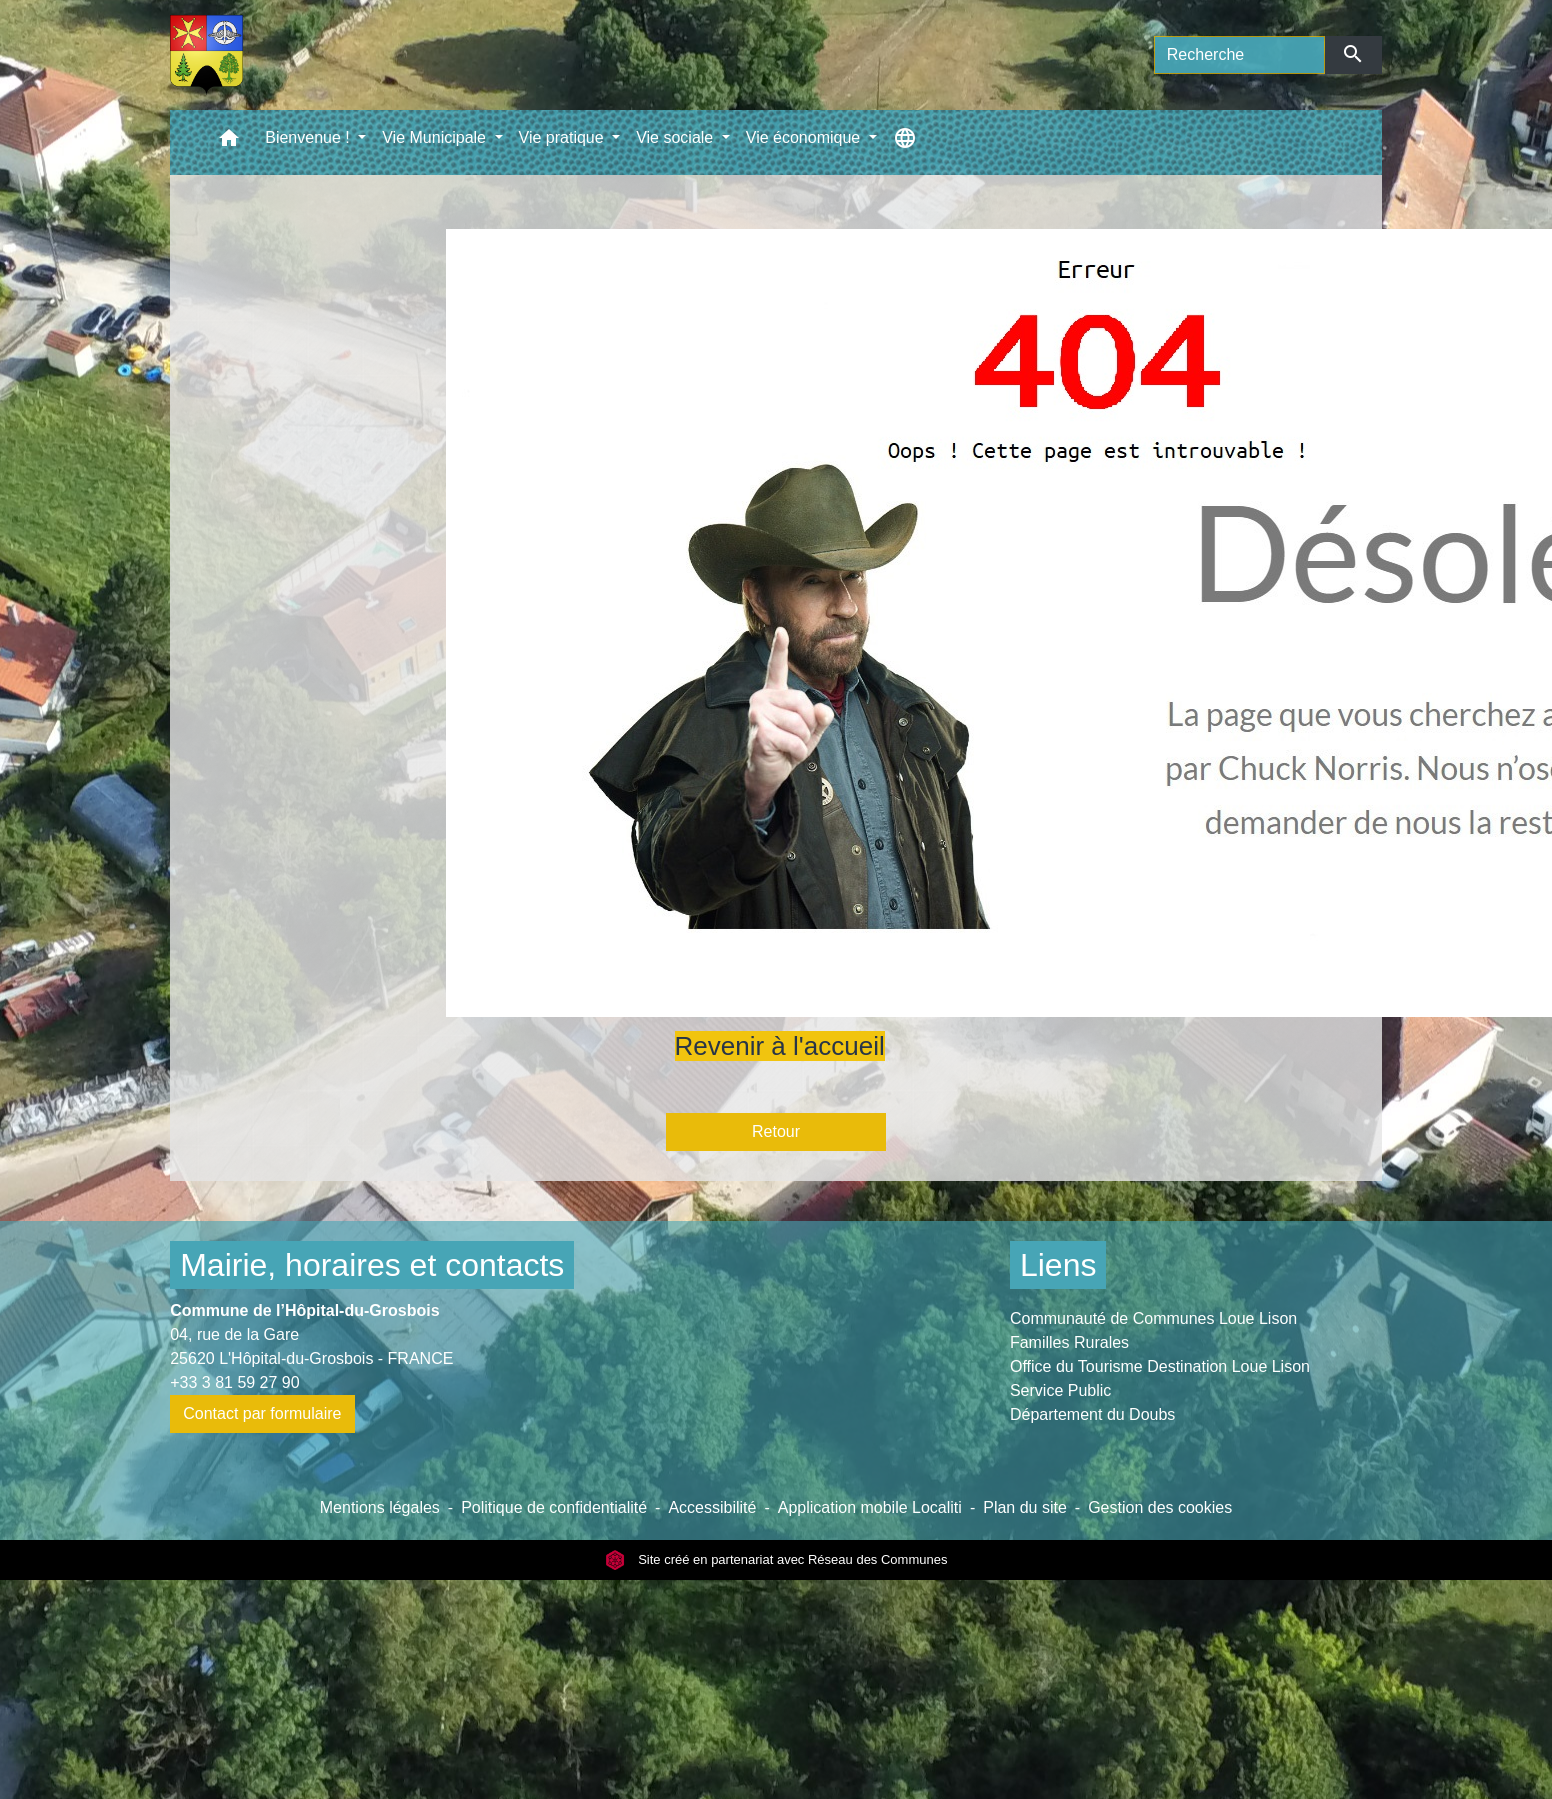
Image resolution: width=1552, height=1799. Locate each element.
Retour (776, 1131)
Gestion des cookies (1160, 1507)
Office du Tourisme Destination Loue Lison (1160, 1366)
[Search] (1239, 55)
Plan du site (1025, 1507)
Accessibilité (712, 1507)
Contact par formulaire (262, 1413)
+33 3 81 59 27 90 (234, 1382)
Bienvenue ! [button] (309, 137)
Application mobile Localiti (870, 1507)
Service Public (1060, 1390)
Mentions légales (380, 1507)
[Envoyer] (1353, 55)
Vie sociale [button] (677, 137)
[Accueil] (206, 55)
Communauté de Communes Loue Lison (1153, 1318)
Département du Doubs (1092, 1414)
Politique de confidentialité (554, 1507)
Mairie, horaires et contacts (372, 1265)
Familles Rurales (1069, 1342)
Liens (1058, 1265)
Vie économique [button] (805, 137)
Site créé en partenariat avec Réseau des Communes (776, 1559)
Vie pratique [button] (564, 137)
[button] (229, 142)
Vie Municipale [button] (436, 137)
